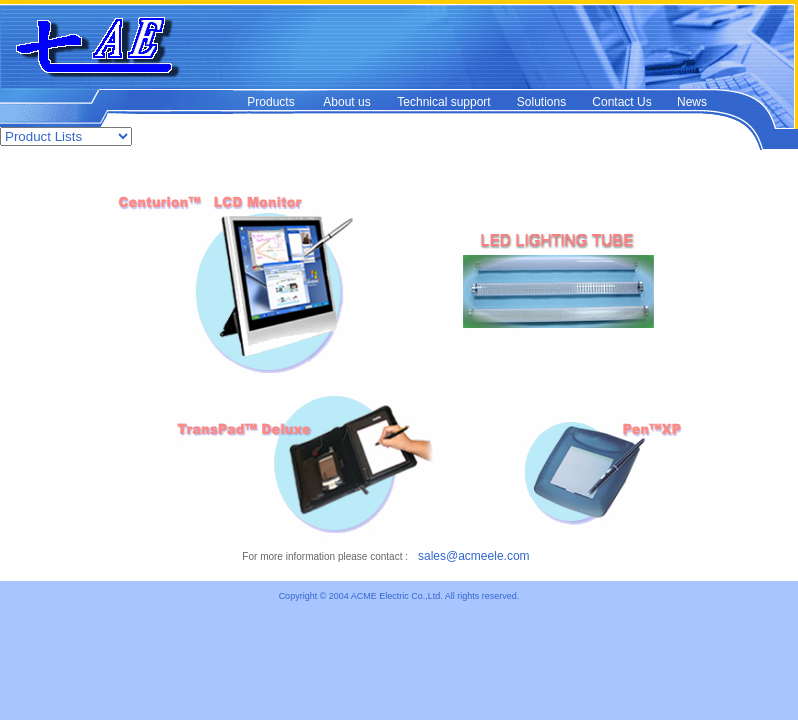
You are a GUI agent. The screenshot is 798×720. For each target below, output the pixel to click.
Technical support (443, 102)
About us (346, 102)
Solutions (541, 102)
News (692, 102)
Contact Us (621, 102)
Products (270, 102)
